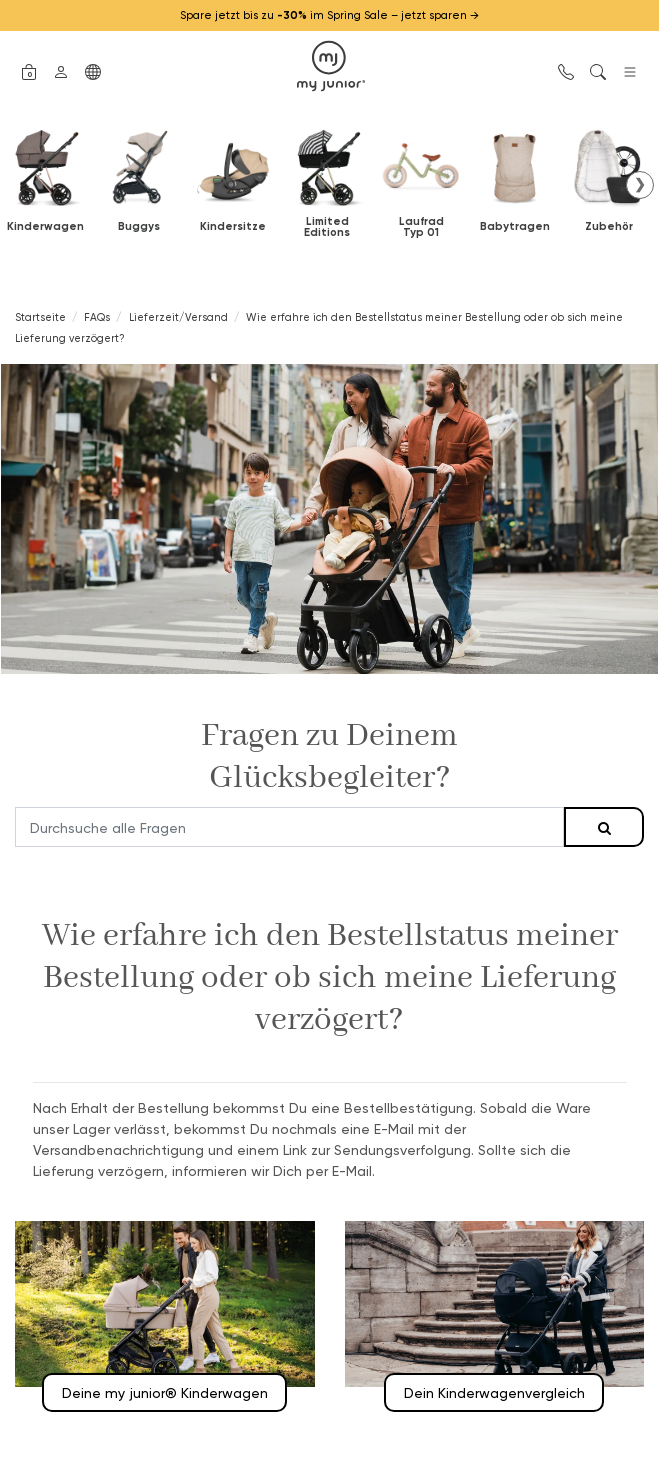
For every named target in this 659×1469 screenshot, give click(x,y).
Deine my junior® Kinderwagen (165, 1392)
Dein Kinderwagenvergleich (494, 1392)
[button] (29, 70)
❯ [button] (640, 184)
